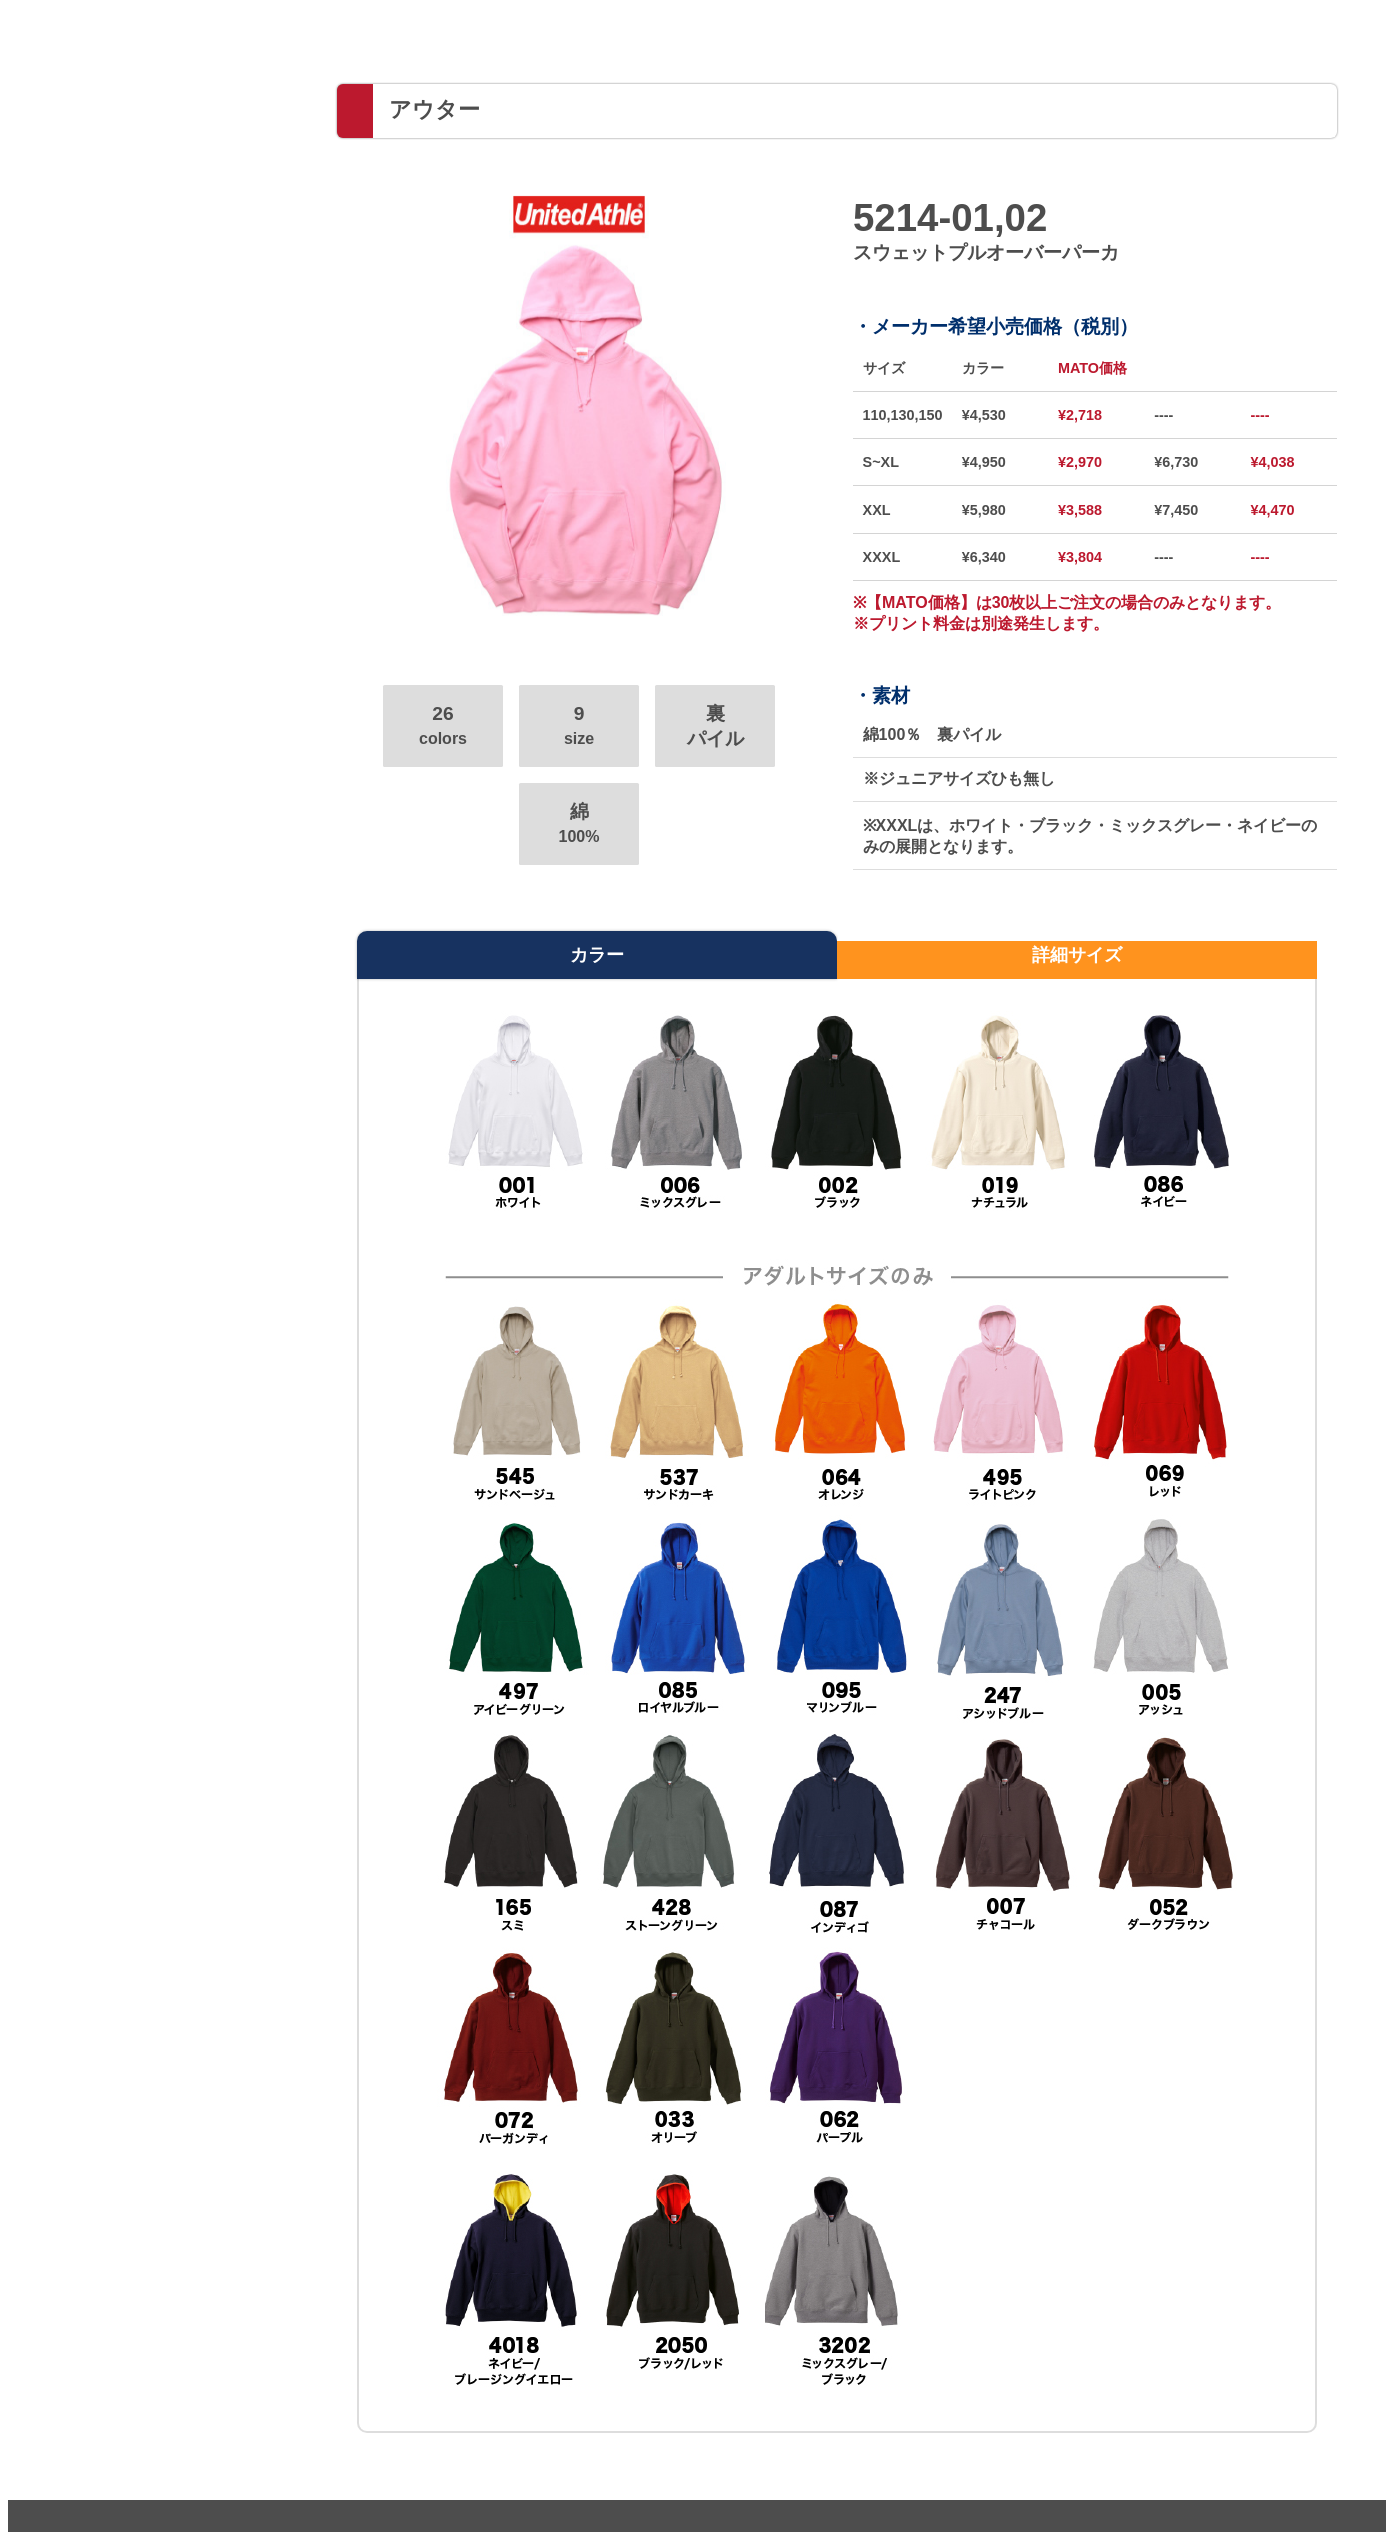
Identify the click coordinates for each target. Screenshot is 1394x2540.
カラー (597, 955)
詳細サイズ (1077, 955)
